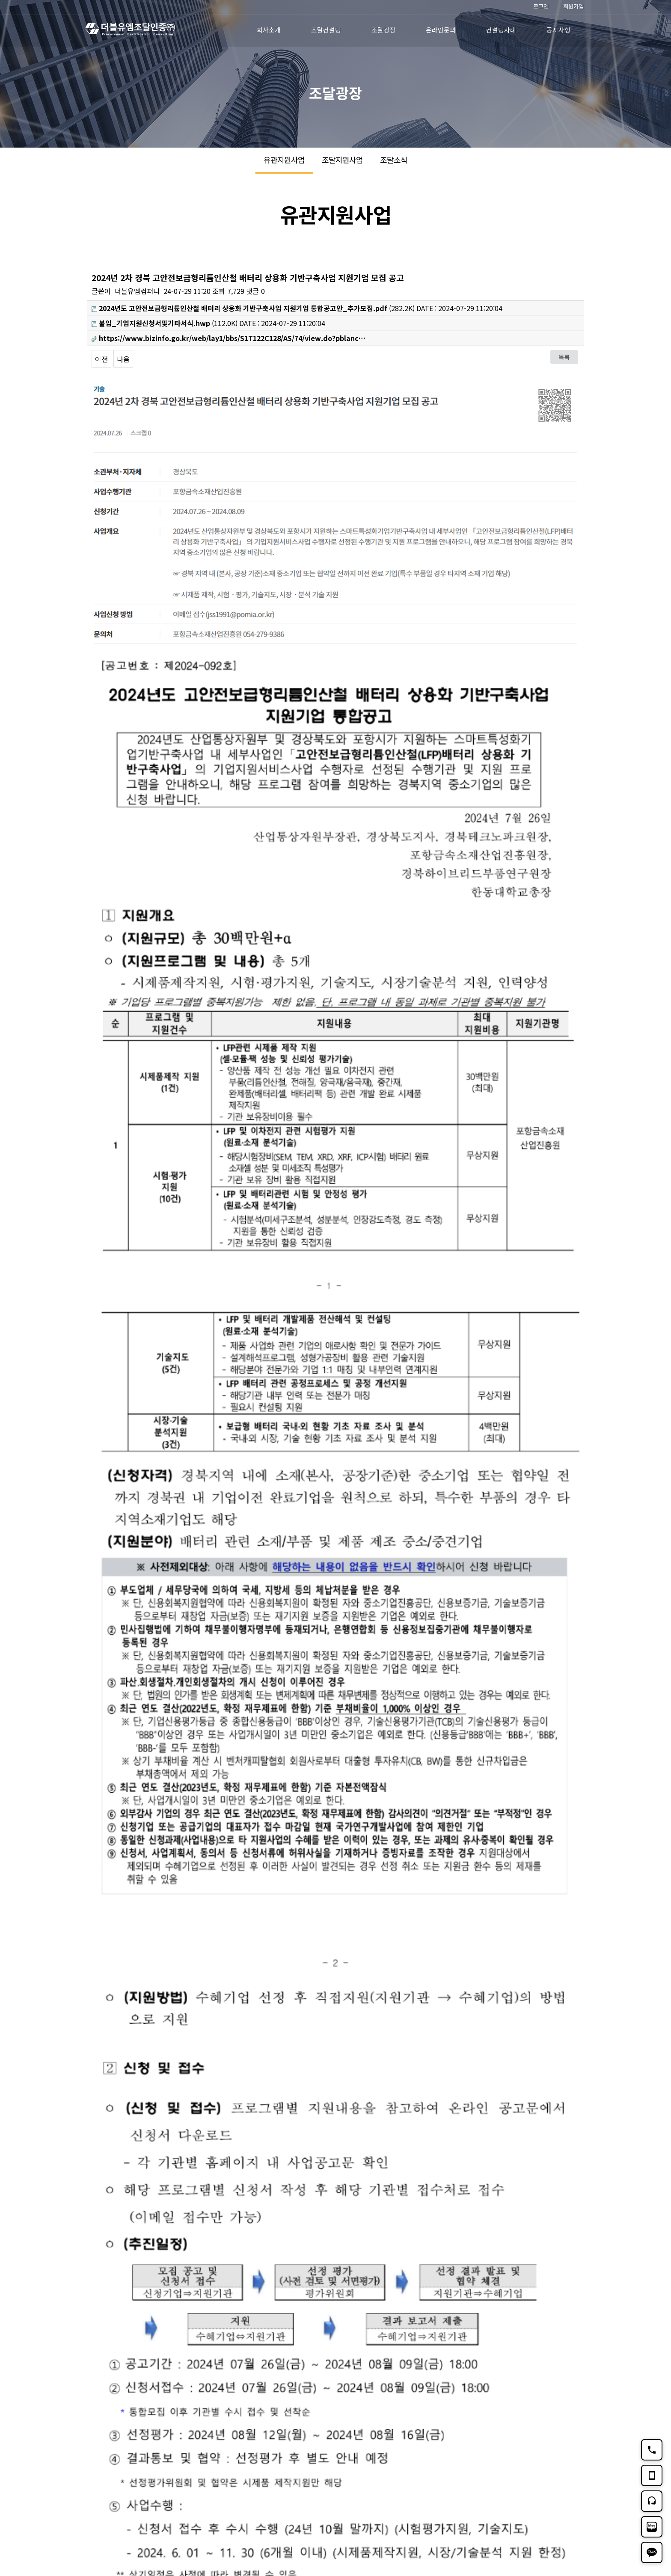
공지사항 (558, 29)
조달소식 (393, 159)
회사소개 (269, 29)
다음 (123, 359)
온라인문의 (441, 29)
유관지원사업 (284, 159)
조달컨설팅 (326, 29)
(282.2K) (253, 308)
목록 (564, 356)
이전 (101, 359)
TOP (573, 2495)
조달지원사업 (342, 159)
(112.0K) (165, 323)
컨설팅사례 (501, 29)
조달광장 (383, 29)
